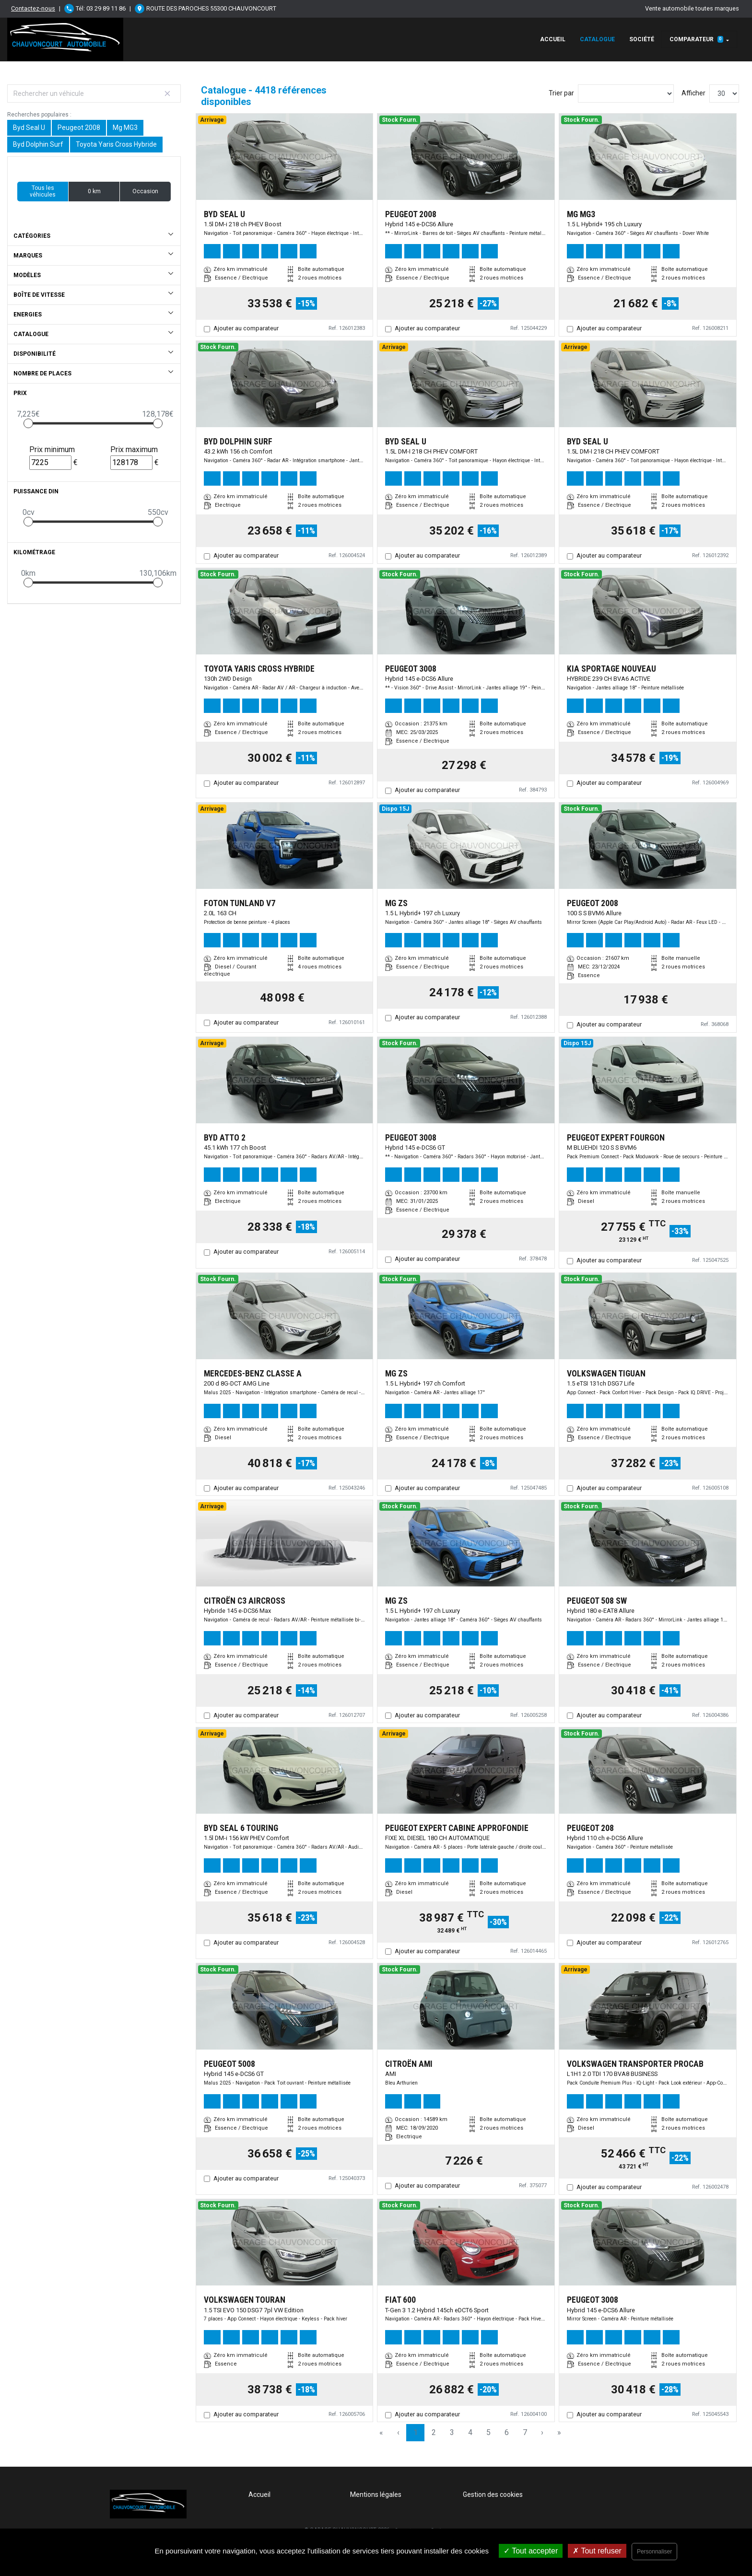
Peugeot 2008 (79, 127)
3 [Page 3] (452, 2432)
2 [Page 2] (434, 2432)
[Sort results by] (626, 93)
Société (641, 39)
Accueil (552, 39)
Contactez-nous (33, 8)
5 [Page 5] (488, 2432)
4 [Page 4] (470, 2432)
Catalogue (597, 39)
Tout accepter (531, 2551)
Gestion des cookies (493, 2494)
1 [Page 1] (415, 2432)
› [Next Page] (542, 2432)
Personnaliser (654, 2551)
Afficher (693, 93)
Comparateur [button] (696, 39)
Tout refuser (597, 2551)
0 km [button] (94, 191)
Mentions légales (375, 2494)
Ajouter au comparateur (246, 328)
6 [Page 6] (507, 2432)
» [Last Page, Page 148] (559, 2432)
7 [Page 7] (525, 2432)
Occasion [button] (145, 191)
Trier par (561, 93)
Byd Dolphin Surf (38, 144)
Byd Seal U (29, 127)
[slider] (28, 423)
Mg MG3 (125, 127)
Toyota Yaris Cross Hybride (116, 144)
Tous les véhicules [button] (43, 191)
